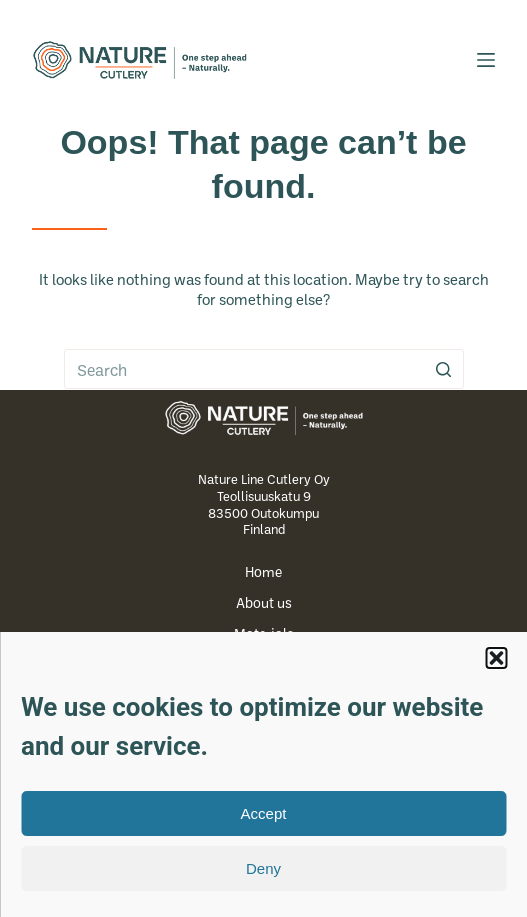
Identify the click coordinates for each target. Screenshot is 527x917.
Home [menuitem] (263, 572)
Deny (263, 868)
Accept (264, 813)
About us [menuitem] (264, 603)
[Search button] (444, 369)
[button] (496, 658)
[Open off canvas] (486, 60)
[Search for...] (264, 369)
